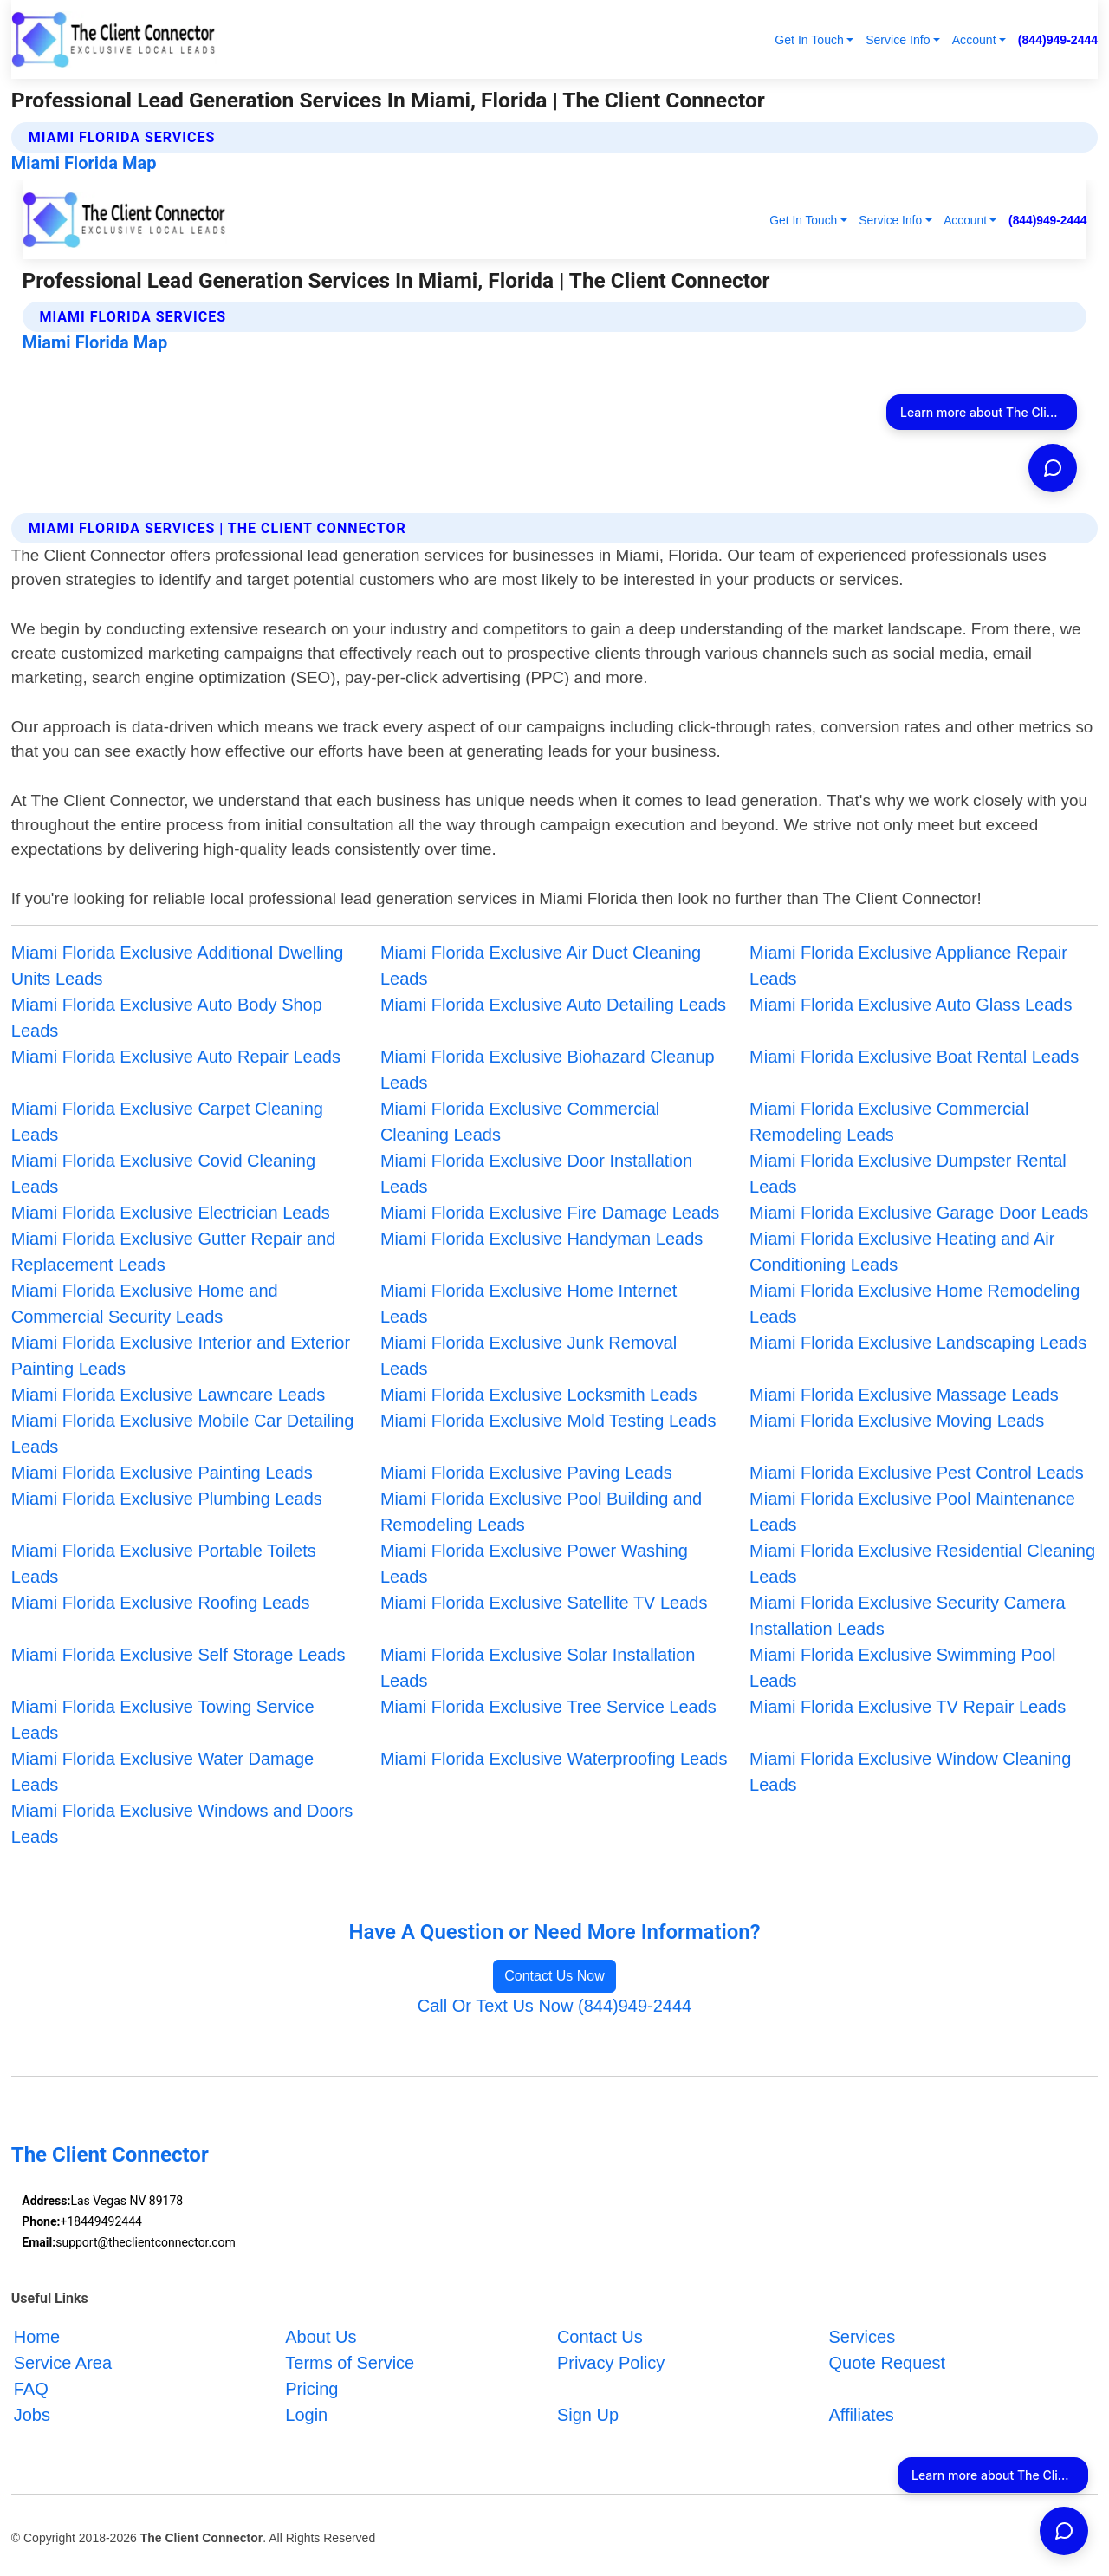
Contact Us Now (554, 1975)
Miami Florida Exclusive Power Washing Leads (534, 1563)
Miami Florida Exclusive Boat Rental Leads (914, 1056)
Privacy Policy (611, 2362)
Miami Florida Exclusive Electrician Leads (170, 1212)
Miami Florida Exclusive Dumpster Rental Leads (908, 1173)
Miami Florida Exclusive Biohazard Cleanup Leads (547, 1069)
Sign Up (588, 2414)
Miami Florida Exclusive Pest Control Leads (916, 1472)
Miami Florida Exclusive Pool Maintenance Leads (912, 1511)
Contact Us (600, 2336)
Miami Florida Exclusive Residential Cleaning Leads (922, 1563)
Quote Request (886, 2362)
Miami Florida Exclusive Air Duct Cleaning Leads (540, 965)
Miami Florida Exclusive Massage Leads (904, 1394)
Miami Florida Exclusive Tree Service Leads (548, 1706)
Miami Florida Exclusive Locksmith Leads (538, 1394)
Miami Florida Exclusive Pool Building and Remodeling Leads (541, 1511)
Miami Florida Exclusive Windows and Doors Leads (182, 1823)
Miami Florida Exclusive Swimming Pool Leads (902, 1667)
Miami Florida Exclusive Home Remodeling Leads (914, 1303)
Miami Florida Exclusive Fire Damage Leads (549, 1212)
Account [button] (974, 40)
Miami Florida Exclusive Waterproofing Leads (554, 1758)
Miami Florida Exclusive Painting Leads (162, 1472)
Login (306, 2414)
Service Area (63, 2362)
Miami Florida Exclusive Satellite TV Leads (544, 1602)
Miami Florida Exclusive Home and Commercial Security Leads (144, 1303)
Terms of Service (349, 2362)
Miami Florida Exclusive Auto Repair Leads (175, 1056)
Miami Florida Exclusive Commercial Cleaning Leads (519, 1121)
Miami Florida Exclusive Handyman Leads (541, 1238)
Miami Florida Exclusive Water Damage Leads (162, 1771)
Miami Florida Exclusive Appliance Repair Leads (908, 965)
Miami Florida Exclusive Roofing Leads (160, 1602)
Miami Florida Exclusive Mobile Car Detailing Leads (182, 1433)
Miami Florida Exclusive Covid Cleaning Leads (163, 1173)
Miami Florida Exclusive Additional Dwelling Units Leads (177, 965)
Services (861, 2336)
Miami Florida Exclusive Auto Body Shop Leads (166, 1017)
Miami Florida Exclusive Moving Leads (896, 1420)
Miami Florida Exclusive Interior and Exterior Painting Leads (180, 1355)
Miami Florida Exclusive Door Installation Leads (536, 1173)
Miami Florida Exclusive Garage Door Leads (918, 1212)
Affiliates (860, 2414)
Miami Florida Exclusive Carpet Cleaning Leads (167, 1121)
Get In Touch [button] (809, 40)
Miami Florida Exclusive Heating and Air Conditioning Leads (901, 1251)
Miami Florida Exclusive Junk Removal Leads (528, 1355)
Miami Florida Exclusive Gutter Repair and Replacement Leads (173, 1251)
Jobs (32, 2414)
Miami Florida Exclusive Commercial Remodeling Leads (888, 1121)
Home (37, 2336)
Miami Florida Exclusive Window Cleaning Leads (910, 1771)
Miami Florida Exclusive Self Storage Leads (178, 1654)
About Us (320, 2336)
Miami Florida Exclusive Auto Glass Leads (910, 1004)
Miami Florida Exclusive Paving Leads (526, 1472)
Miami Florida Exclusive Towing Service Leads (163, 1719)
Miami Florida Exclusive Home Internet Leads (528, 1303)
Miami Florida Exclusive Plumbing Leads (166, 1498)
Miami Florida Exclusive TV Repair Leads (907, 1706)
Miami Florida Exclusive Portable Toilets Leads (163, 1563)
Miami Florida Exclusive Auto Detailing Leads (553, 1004)
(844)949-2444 (1058, 40)
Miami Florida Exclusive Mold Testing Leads (548, 1420)
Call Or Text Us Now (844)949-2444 (554, 2005)
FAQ (31, 2388)
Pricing (311, 2388)
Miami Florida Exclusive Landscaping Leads (917, 1342)
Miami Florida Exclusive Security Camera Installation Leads (907, 1615)
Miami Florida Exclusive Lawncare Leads (168, 1394)
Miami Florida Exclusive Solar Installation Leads (537, 1667)
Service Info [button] (898, 40)
